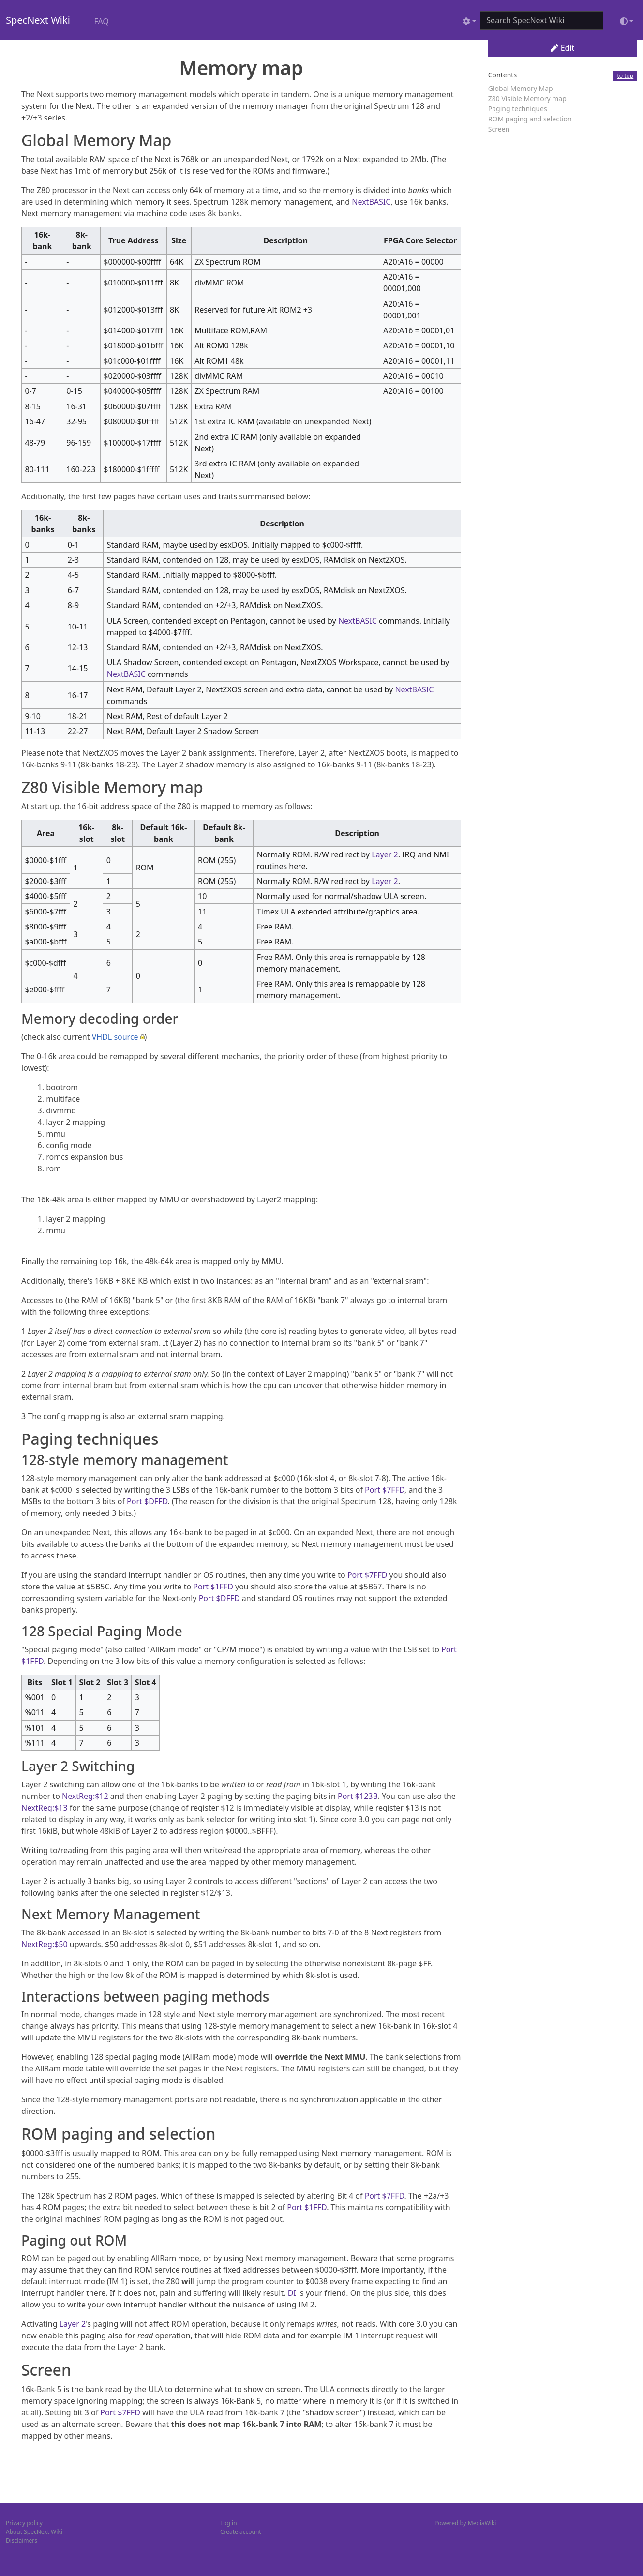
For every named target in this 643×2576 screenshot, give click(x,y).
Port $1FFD (213, 1586)
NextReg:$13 (44, 1807)
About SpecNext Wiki (34, 2532)
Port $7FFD (384, 1489)
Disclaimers (21, 2540)
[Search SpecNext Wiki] (541, 20)
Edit (562, 48)
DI (292, 2293)
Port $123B (358, 1796)
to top (625, 76)
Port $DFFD (147, 1501)
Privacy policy (24, 2523)
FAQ (101, 21)
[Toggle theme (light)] (626, 21)
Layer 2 (385, 854)
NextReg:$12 (85, 1796)
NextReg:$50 (44, 1944)
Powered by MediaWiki (465, 2523)
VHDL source (115, 1037)
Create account (240, 2532)
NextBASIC (371, 201)
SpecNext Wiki (38, 20)
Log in (228, 2523)
